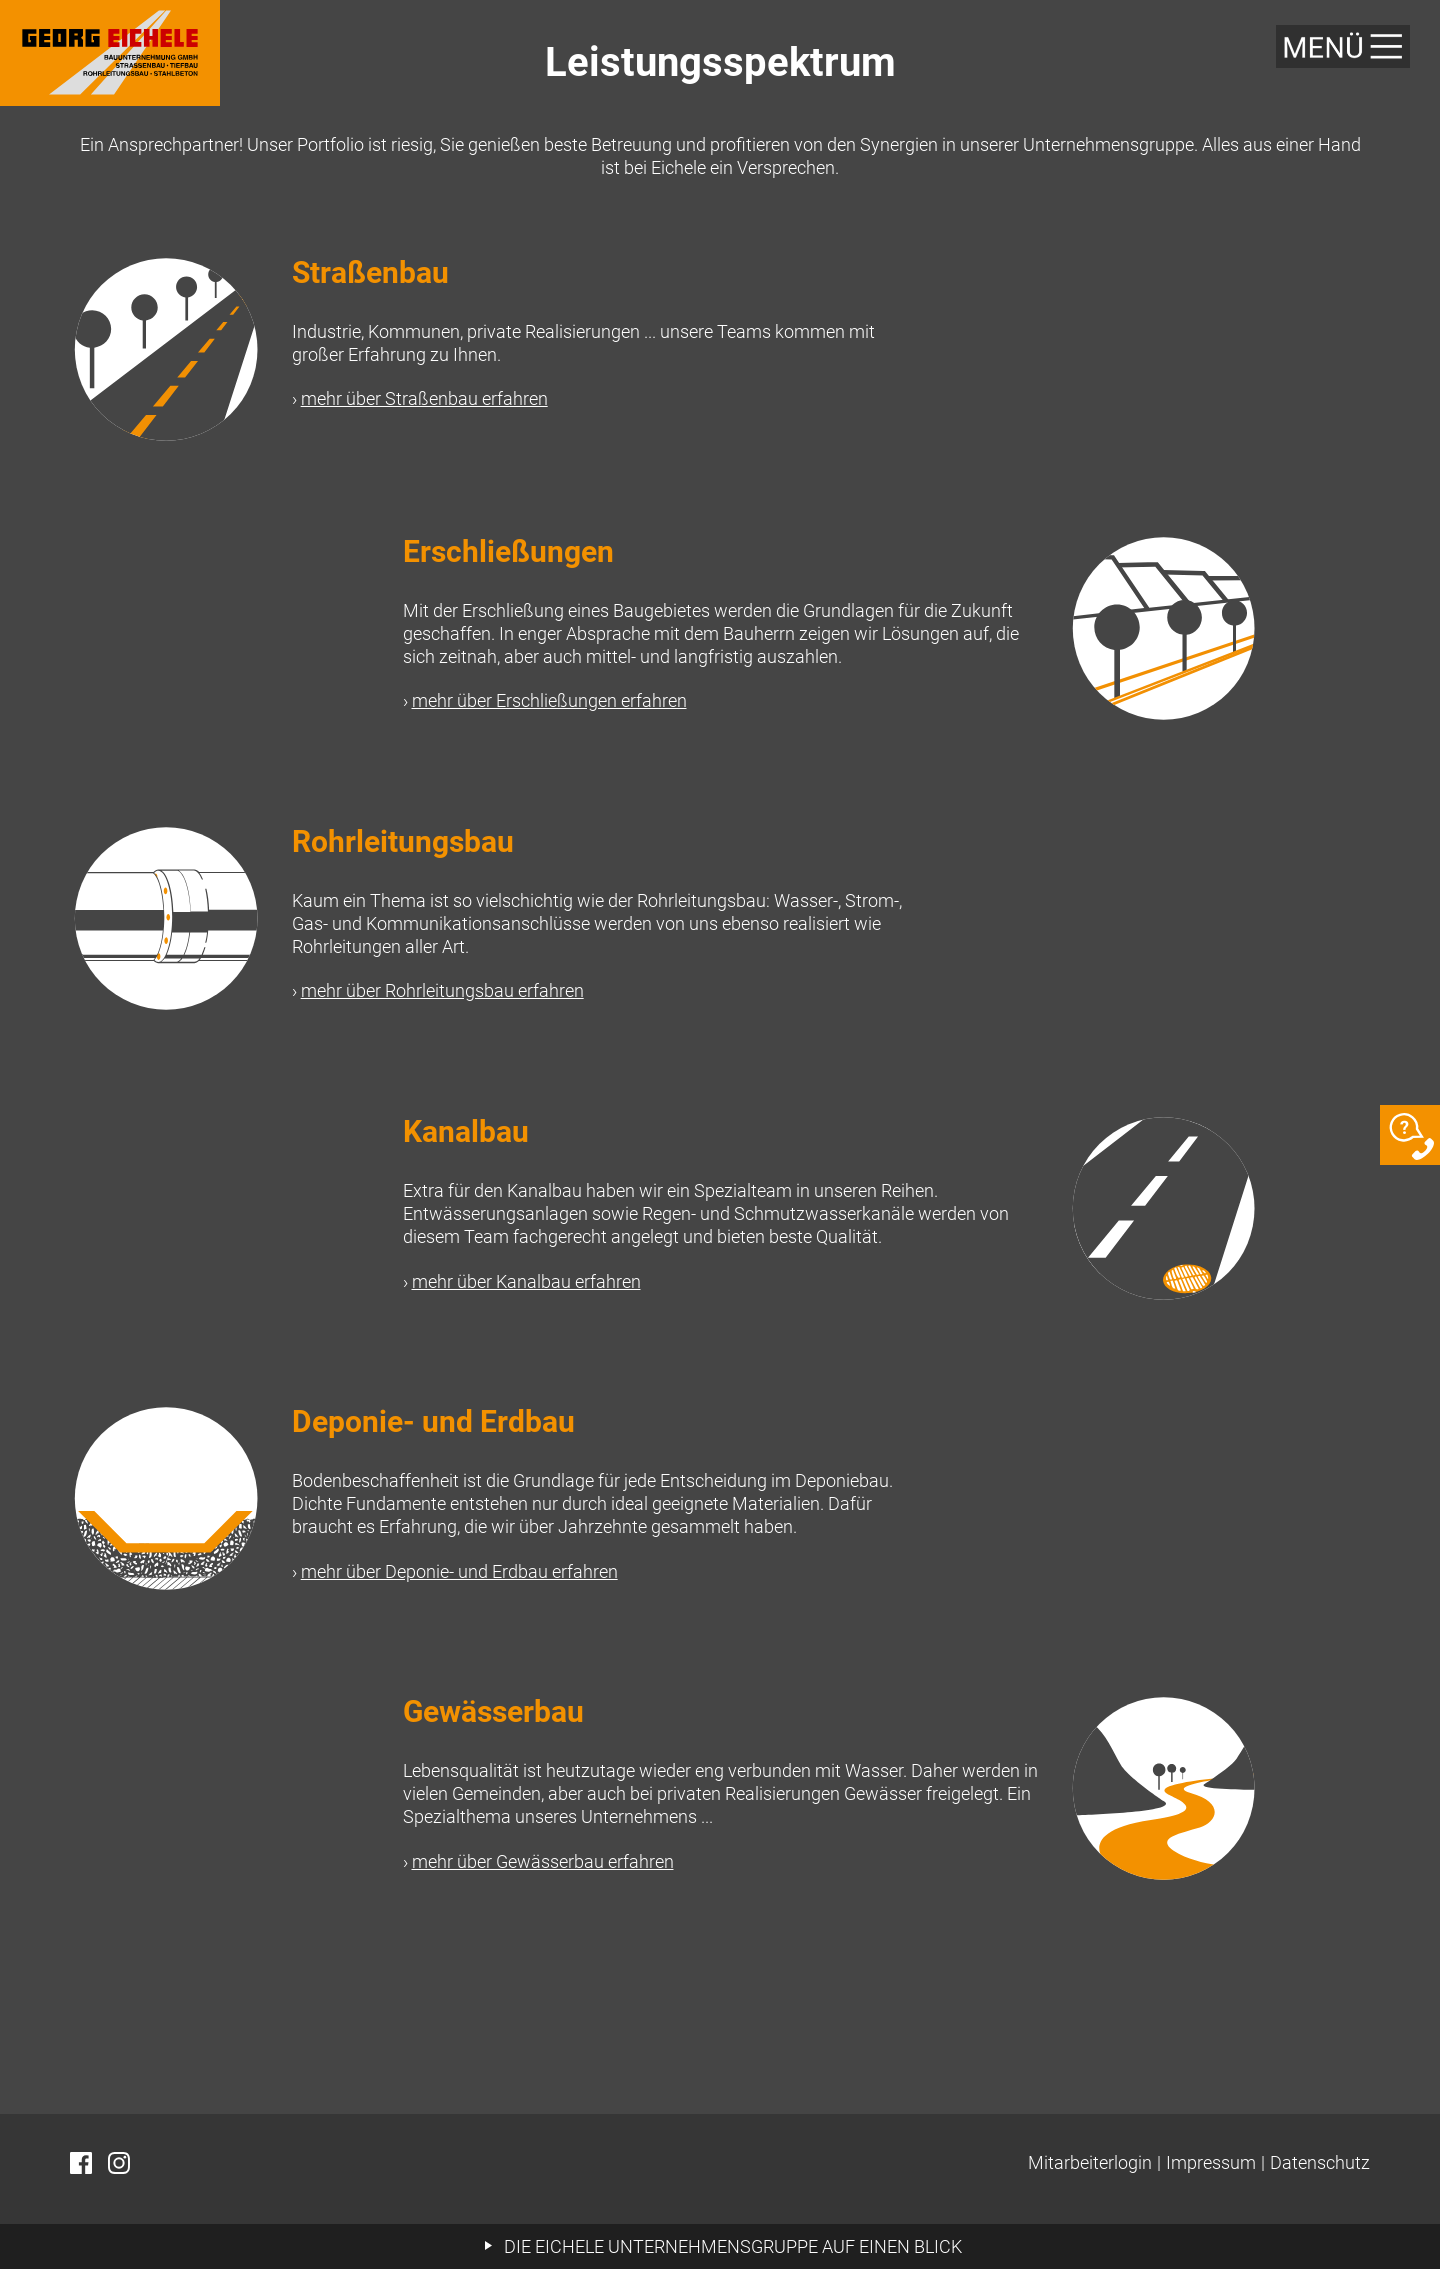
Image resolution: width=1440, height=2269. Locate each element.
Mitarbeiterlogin (1090, 2162)
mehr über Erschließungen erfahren (549, 700)
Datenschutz (1320, 2162)
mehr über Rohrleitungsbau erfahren (442, 990)
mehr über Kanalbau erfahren (526, 1281)
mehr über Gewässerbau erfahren (543, 1861)
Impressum (1211, 2162)
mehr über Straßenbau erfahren (424, 398)
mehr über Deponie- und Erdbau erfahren (459, 1571)
